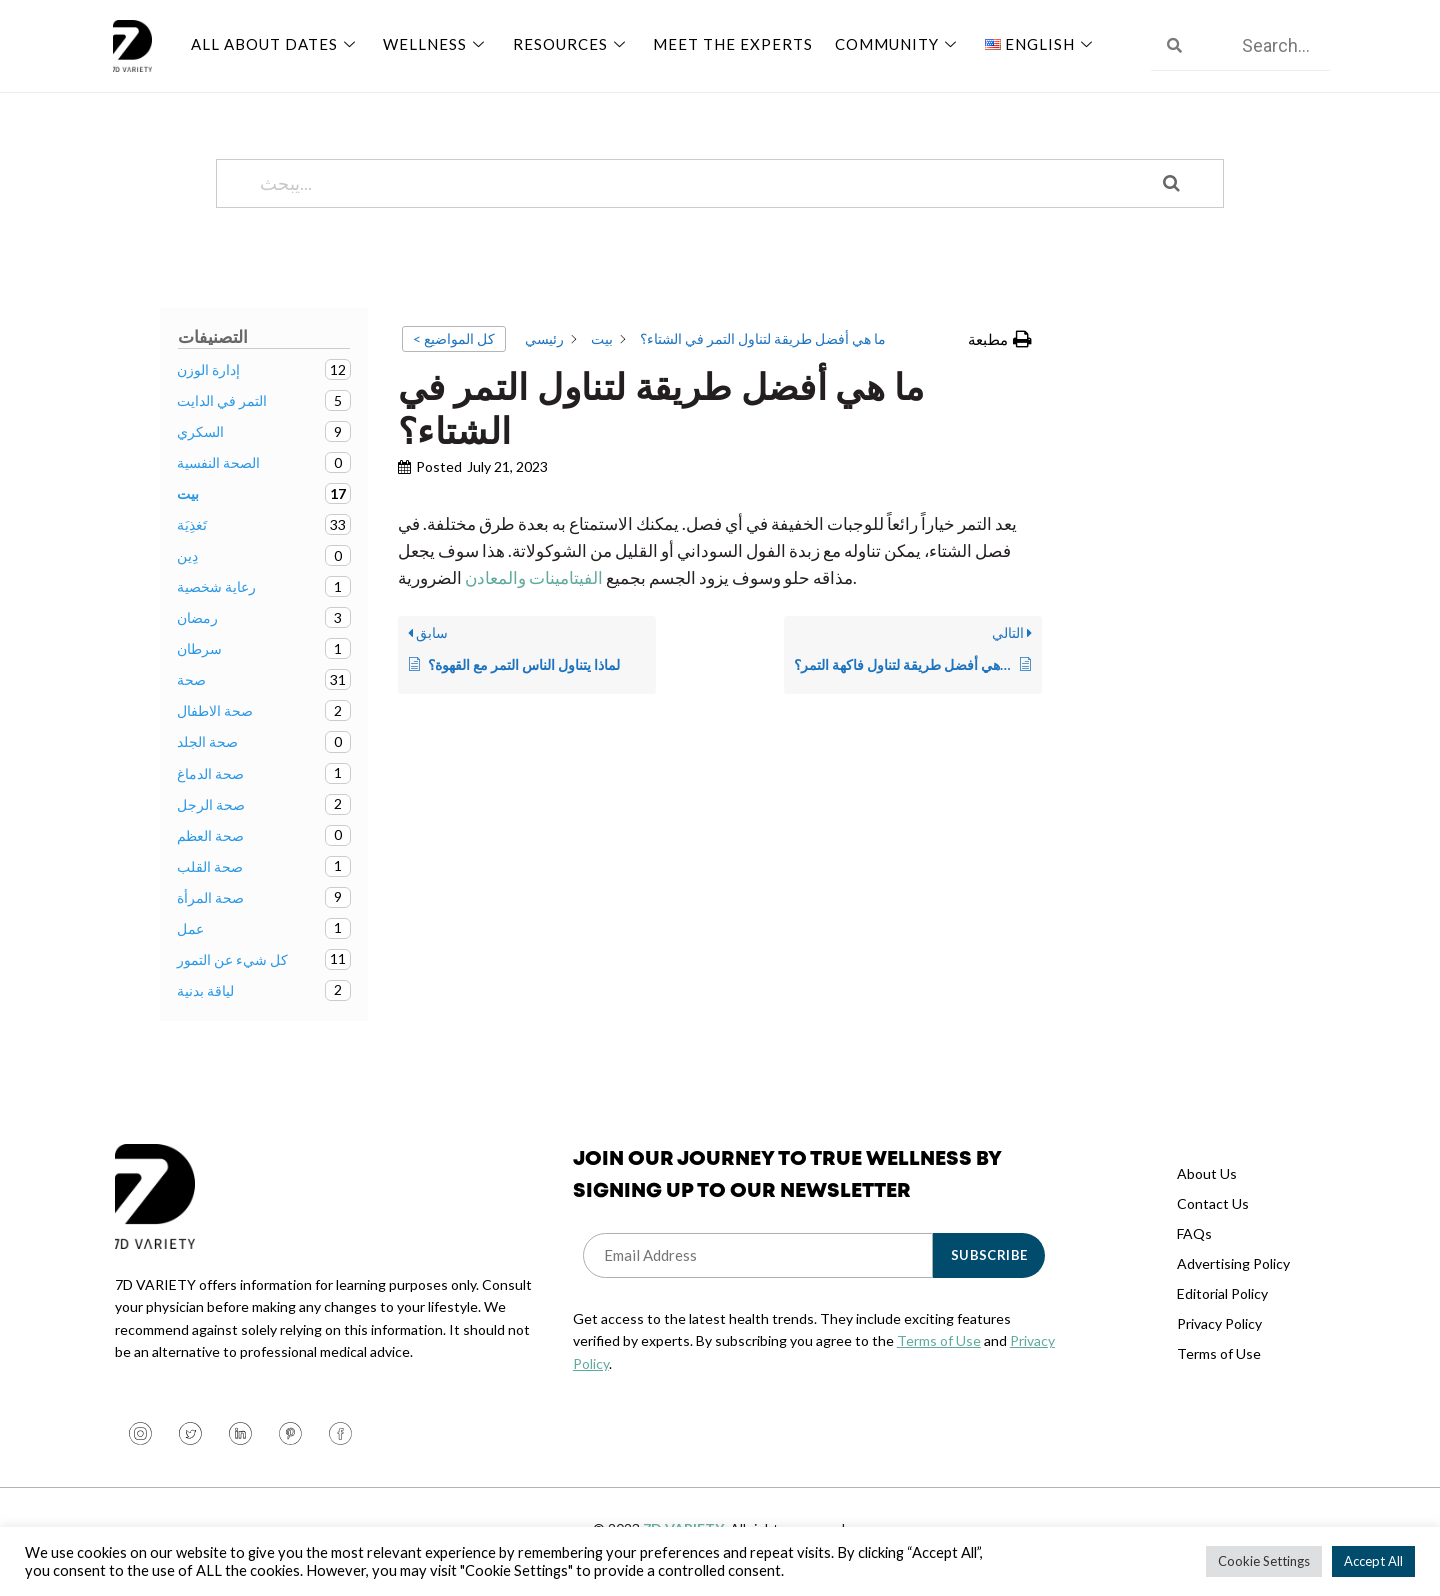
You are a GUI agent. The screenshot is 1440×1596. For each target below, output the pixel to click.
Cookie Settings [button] (1264, 1561)
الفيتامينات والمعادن (534, 577)
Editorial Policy (1222, 1293)
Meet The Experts (725, 43)
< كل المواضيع (454, 338)
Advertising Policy (1233, 1263)
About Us (1207, 1173)
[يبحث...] (695, 183)
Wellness (433, 43)
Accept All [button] (1373, 1561)
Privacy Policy (1219, 1323)
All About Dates (275, 43)
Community (888, 43)
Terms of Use (939, 1340)
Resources (566, 43)
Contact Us (1213, 1203)
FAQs (1194, 1233)
